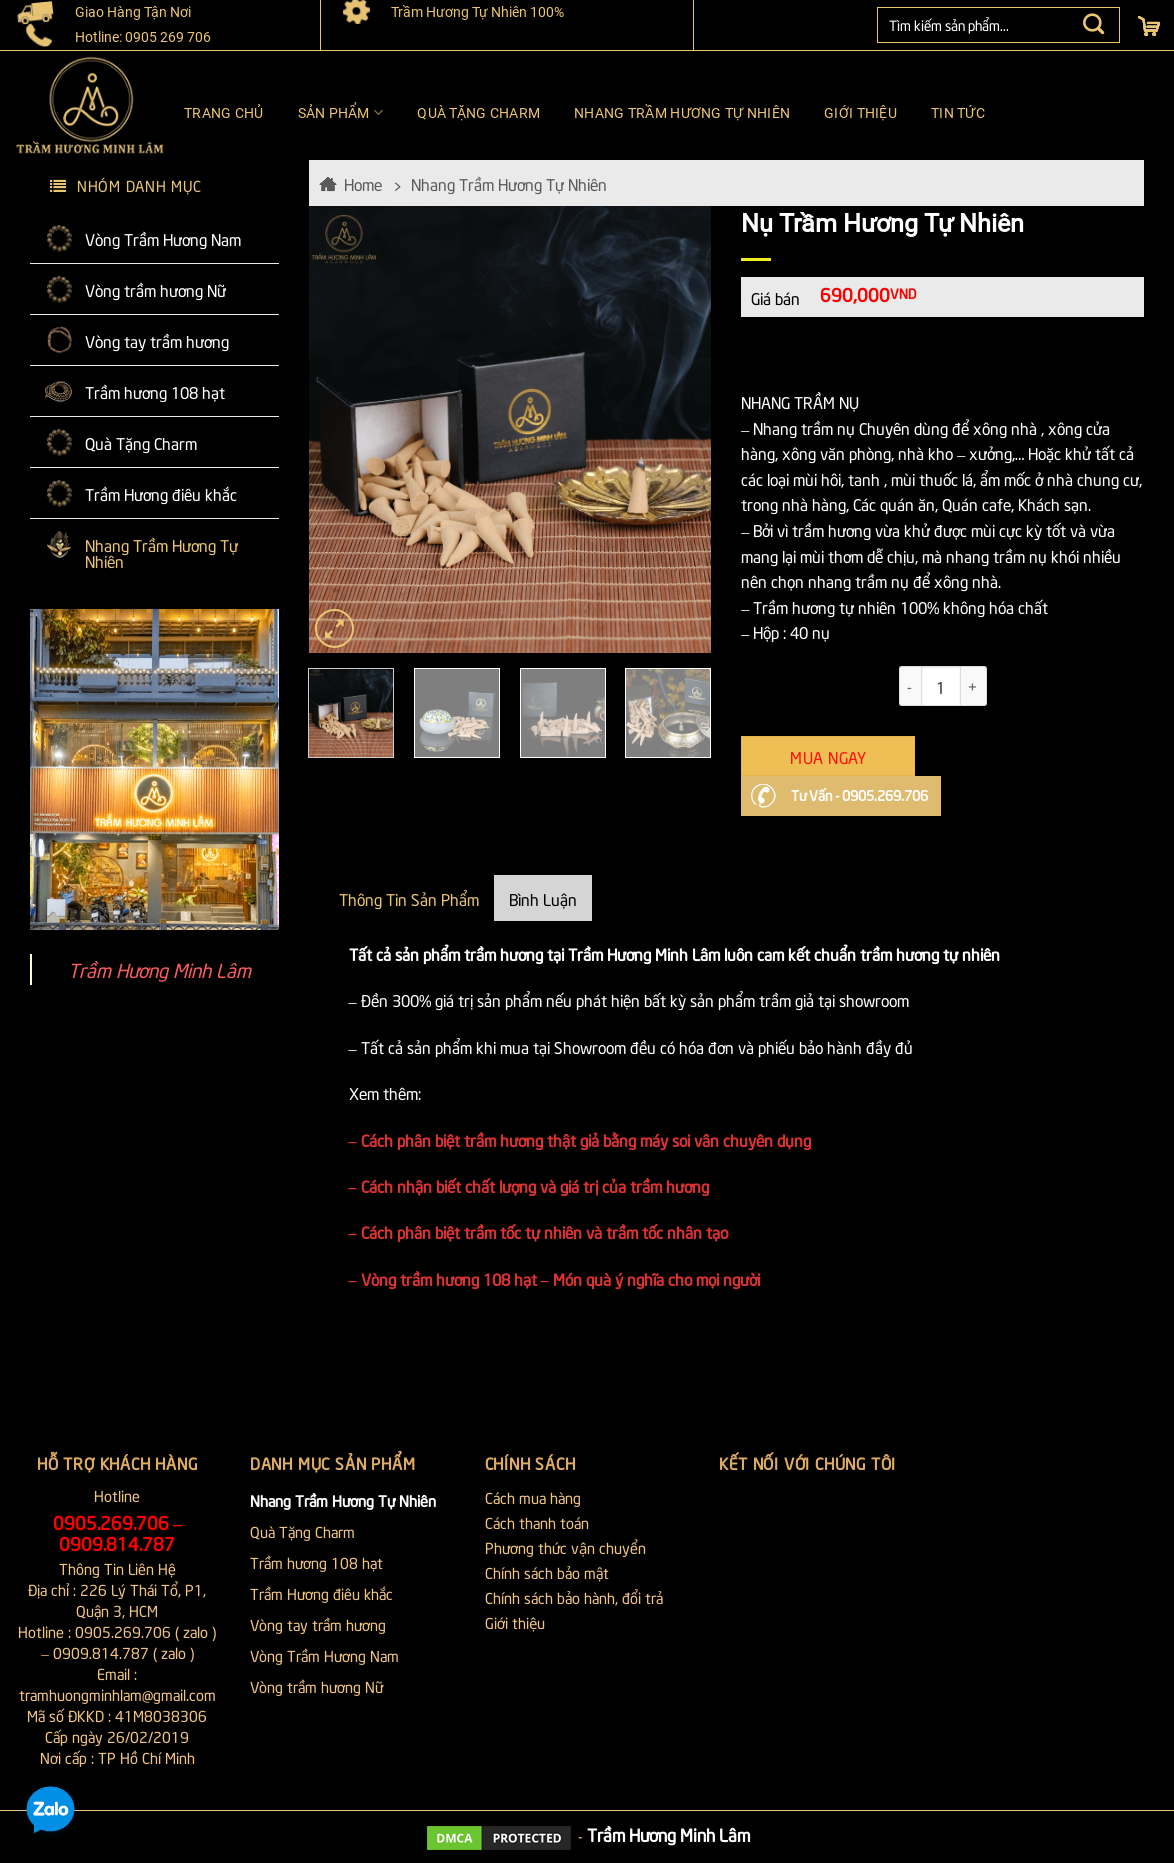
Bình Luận (543, 898)
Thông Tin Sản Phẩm (409, 898)
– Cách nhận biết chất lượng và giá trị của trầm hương (529, 1185)
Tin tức (958, 113)
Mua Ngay (828, 756)
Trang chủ (224, 113)
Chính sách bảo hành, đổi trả (574, 1597)
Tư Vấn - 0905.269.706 (859, 794)
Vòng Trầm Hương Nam (163, 238)
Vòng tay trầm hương (157, 340)
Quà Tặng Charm (478, 113)
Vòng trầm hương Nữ (155, 289)
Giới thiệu (860, 113)
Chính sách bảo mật (547, 1572)
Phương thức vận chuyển (565, 1547)
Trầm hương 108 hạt (155, 391)
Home (363, 183)
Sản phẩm (341, 112)
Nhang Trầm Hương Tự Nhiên (682, 113)
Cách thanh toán (537, 1522)
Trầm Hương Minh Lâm (159, 969)
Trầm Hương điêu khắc (161, 493)
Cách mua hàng (533, 1497)
